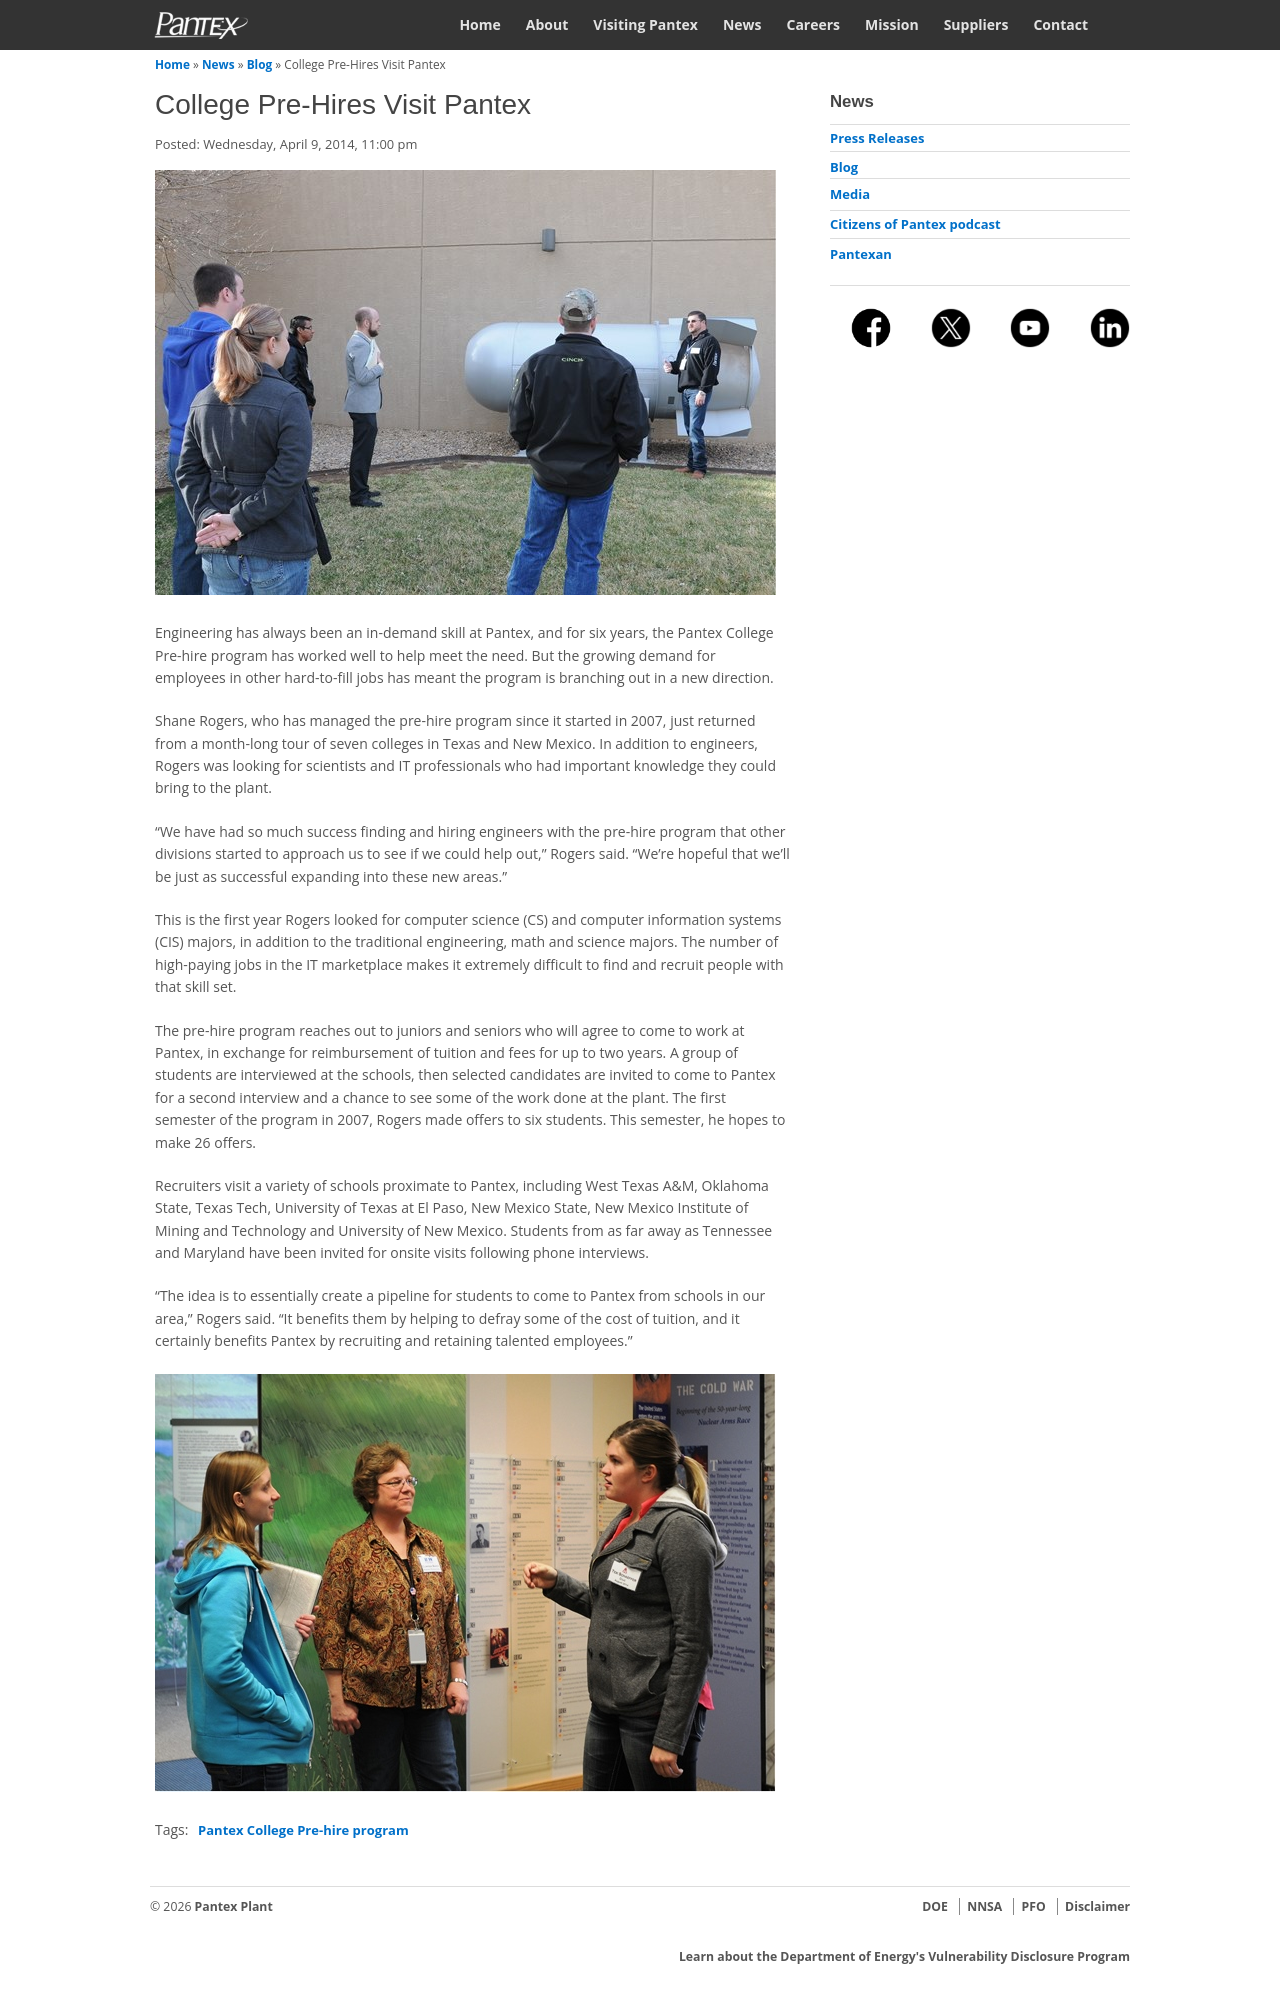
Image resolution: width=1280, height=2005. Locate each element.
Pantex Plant (234, 1906)
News (742, 24)
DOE (935, 1906)
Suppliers (976, 24)
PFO (1034, 1906)
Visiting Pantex (645, 24)
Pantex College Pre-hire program (303, 1830)
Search (1121, 23)
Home (479, 24)
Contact (1060, 24)
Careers (813, 24)
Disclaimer (1097, 1906)
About (547, 24)
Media (850, 194)
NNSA (984, 1906)
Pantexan (861, 254)
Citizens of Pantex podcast (915, 224)
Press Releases (877, 138)
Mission (892, 24)
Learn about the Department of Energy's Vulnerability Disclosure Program (904, 1956)
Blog (260, 64)
